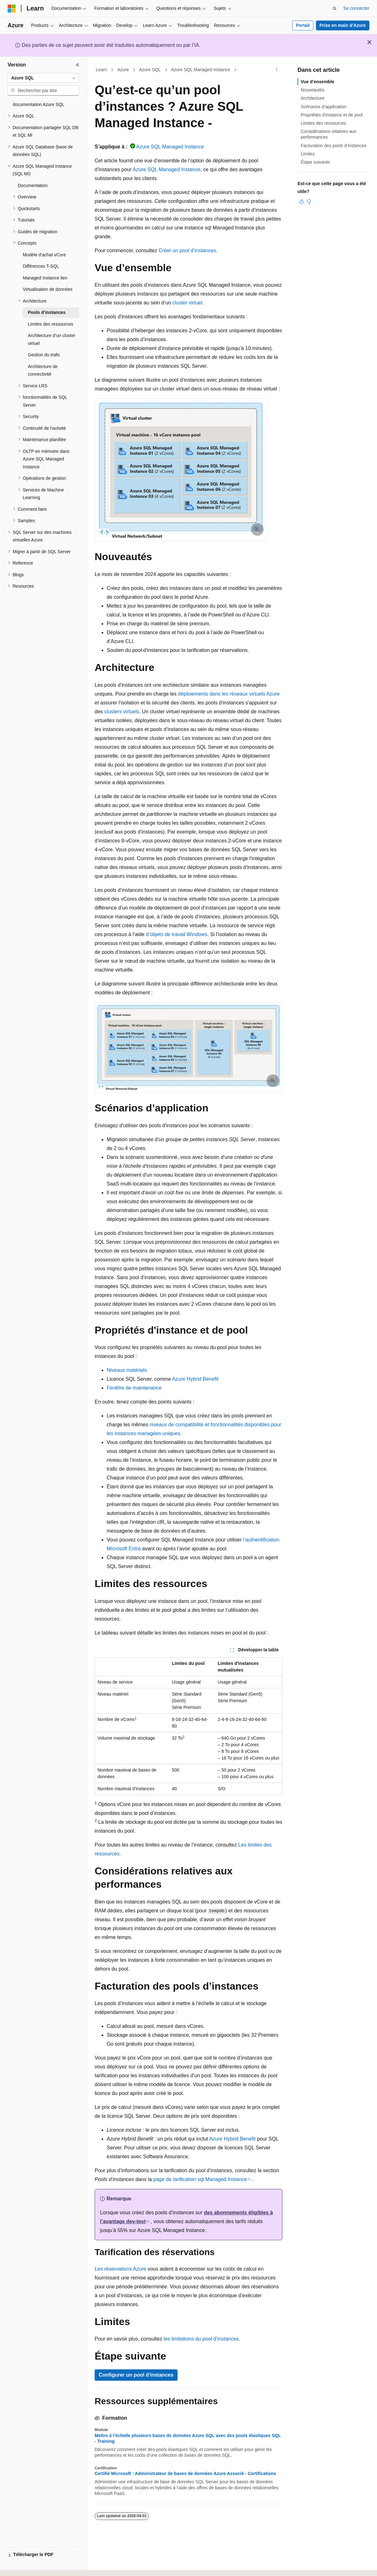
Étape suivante (315, 162)
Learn (101, 69)
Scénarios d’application (323, 106)
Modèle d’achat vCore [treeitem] (44, 254)
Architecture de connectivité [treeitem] (43, 370)
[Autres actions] (276, 70)
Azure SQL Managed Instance (200, 69)
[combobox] (43, 78)
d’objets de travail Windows (176, 934)
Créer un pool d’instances (187, 250)
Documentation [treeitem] (32, 185)
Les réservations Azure (120, 2269)
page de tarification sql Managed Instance (200, 2179)
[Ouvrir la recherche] (334, 8)
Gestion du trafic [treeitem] (44, 354)
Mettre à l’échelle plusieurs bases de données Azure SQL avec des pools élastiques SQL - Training (188, 2438)
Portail (303, 25)
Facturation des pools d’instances (334, 145)
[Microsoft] (12, 8)
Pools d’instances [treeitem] (47, 312)
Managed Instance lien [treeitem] (45, 277)
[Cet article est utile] (301, 201)
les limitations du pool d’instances (201, 2339)
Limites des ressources (323, 123)
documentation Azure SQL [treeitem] (38, 104)
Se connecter (356, 8)
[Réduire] (77, 65)
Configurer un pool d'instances (136, 2375)
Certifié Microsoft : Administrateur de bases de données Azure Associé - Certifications (185, 2473)
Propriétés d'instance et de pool (332, 114)
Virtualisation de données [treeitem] (47, 289)
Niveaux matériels (127, 1370)
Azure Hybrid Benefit (195, 1379)
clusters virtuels (121, 711)
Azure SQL (149, 69)
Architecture (312, 98)
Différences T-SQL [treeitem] (41, 266)
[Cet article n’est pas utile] (309, 201)
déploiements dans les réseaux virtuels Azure (229, 694)
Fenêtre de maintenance (134, 1388)
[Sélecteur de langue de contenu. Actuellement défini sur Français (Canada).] (33, 2565)
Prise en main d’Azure (342, 25)
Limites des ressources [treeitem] (50, 324)
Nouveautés (312, 89)
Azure (123, 69)
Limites (308, 153)
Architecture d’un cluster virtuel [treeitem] (51, 339)
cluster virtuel (187, 302)
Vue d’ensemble (317, 81)
